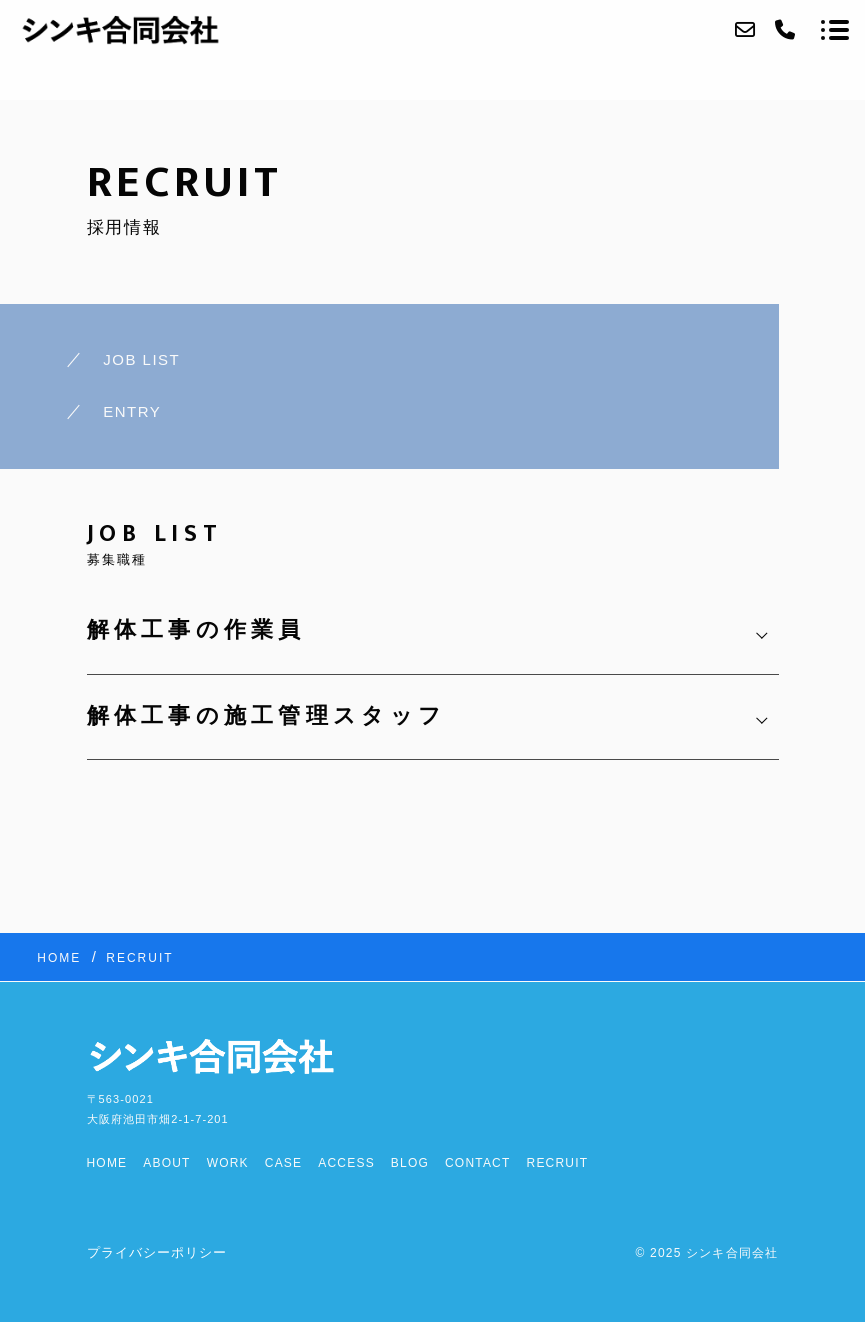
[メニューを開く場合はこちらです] (835, 30)
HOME (107, 1163)
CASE (283, 1163)
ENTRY (132, 411)
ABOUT (166, 1163)
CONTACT (478, 1163)
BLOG (410, 1163)
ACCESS (346, 1163)
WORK (228, 1163)
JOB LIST (141, 359)
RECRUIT (558, 1163)
